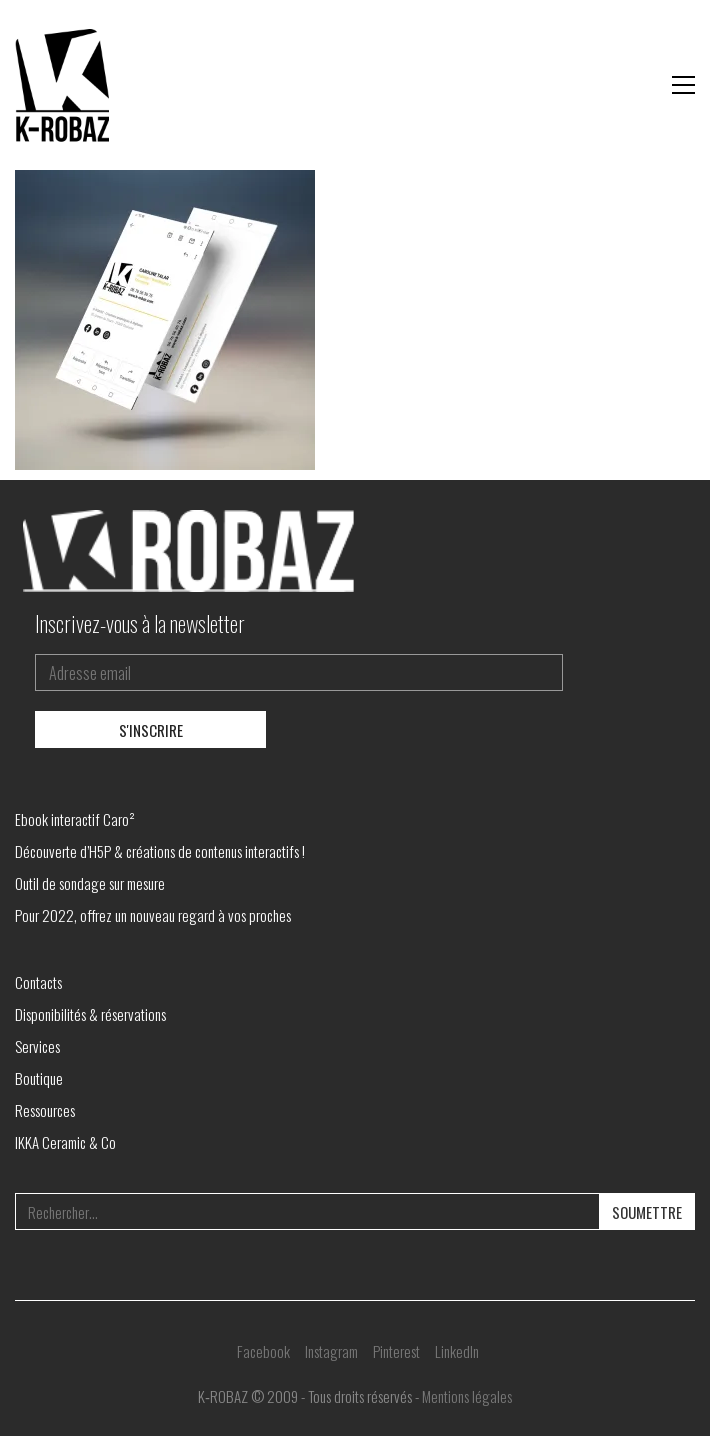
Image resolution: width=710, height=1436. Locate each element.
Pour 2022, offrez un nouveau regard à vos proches (153, 915)
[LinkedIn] (457, 1351)
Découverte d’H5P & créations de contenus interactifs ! (160, 851)
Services (37, 1046)
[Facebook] (263, 1351)
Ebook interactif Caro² (75, 819)
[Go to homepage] (65, 85)
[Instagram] (331, 1351)
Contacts (38, 982)
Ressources (45, 1110)
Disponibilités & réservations (90, 1014)
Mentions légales (467, 1396)
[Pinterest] (396, 1351)
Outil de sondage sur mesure (90, 883)
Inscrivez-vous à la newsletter (140, 623)
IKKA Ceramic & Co (65, 1142)
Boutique (39, 1078)
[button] (683, 85)
